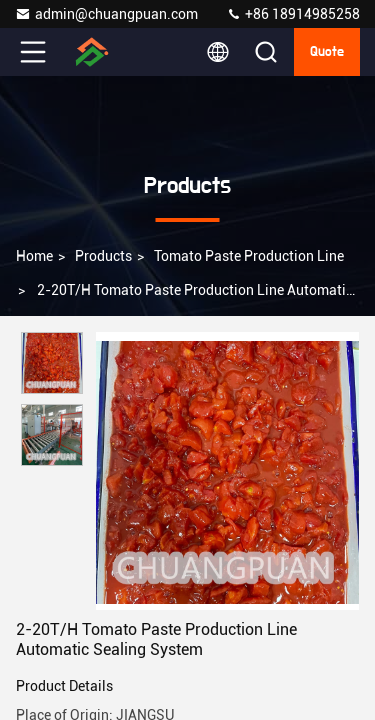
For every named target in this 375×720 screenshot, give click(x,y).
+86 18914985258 (293, 14)
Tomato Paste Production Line (249, 256)
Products (103, 256)
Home (34, 256)
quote (327, 52)
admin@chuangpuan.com (106, 14)
